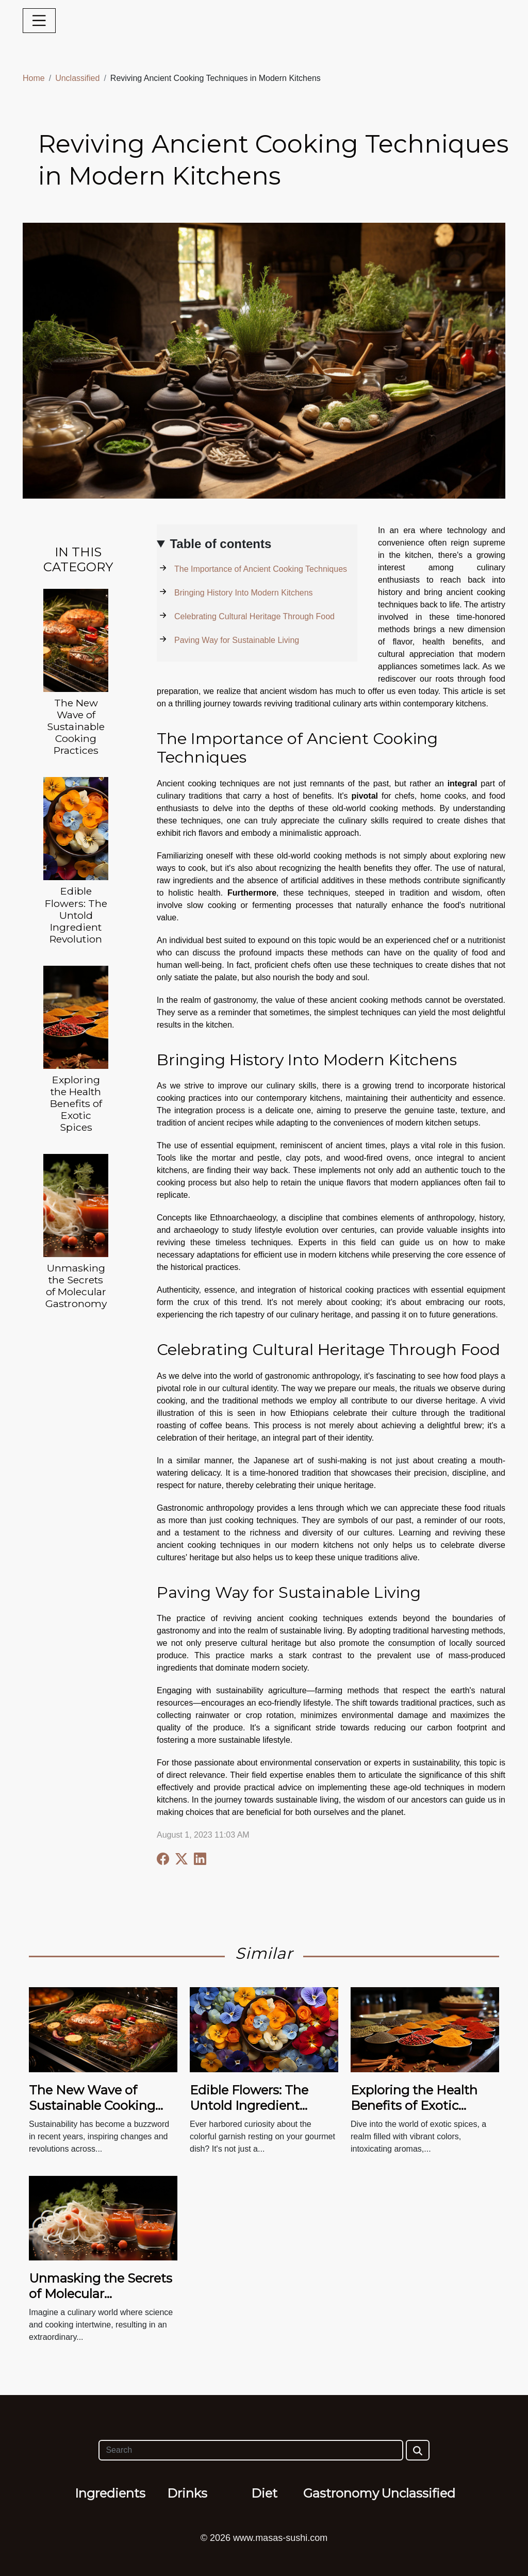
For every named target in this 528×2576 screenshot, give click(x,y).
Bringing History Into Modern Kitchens (243, 592)
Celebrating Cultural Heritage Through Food (254, 616)
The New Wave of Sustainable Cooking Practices (76, 726)
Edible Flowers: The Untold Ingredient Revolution (76, 915)
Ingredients (110, 2493)
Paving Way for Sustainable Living (236, 640)
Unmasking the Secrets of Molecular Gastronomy (76, 1286)
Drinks (187, 2493)
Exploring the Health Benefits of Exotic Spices (76, 1103)
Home (34, 78)
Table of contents (220, 544)
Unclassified (77, 78)
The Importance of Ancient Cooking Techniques (260, 569)
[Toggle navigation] (39, 20)
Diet (264, 2493)
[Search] (250, 2450)
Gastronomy (341, 2493)
